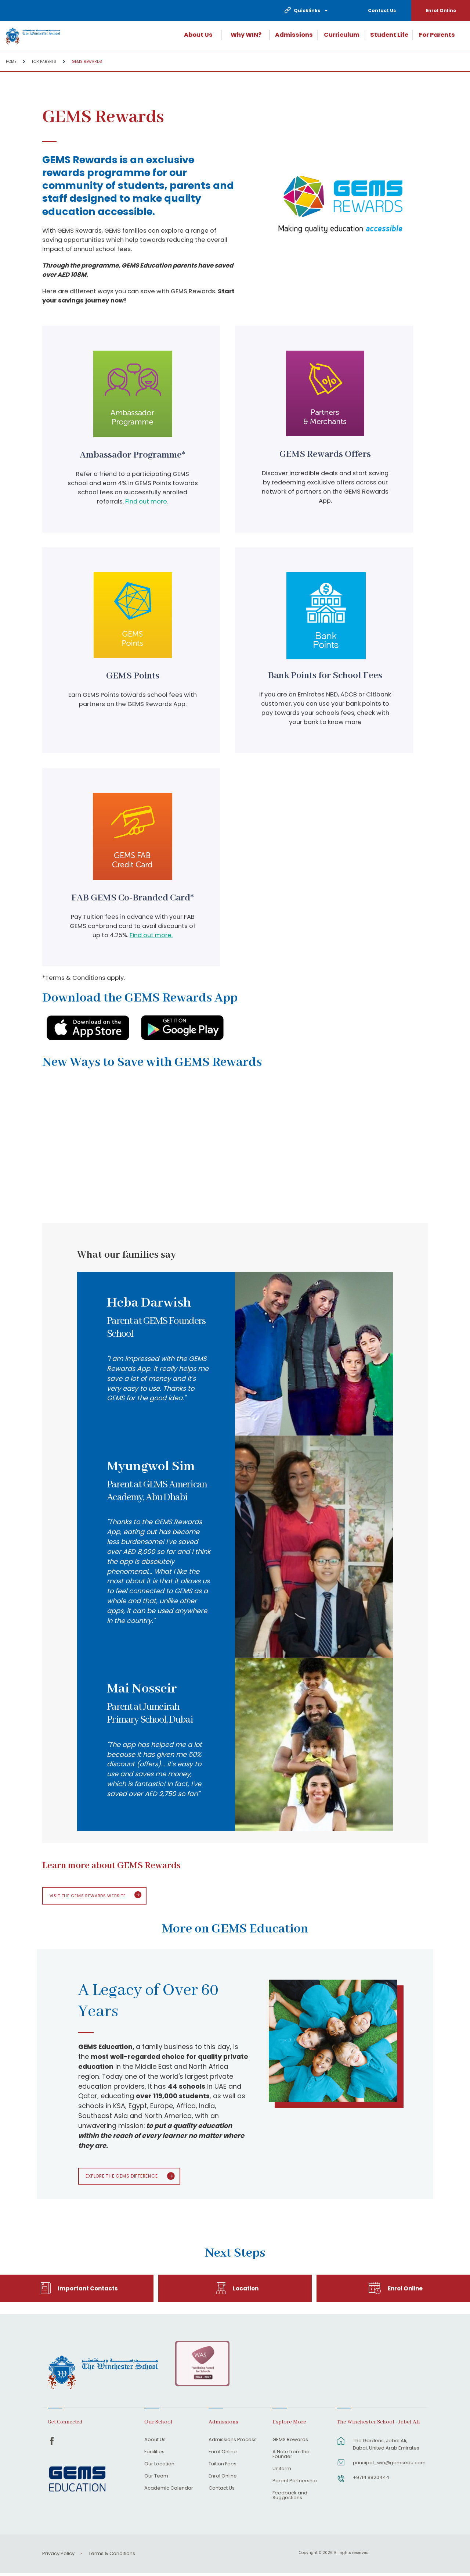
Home (11, 61)
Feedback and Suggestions (289, 2498)
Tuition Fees (222, 2467)
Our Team (156, 2479)
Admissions (294, 35)
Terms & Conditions (111, 2556)
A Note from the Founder (291, 2457)
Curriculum (341, 35)
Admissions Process (233, 2443)
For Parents (437, 35)
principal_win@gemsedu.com (386, 2465)
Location (245, 2291)
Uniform (281, 2472)
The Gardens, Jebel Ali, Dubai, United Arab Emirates (386, 2447)
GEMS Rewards (87, 61)
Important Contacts (88, 2291)
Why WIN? (246, 35)
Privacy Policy (58, 2556)
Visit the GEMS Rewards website (91, 1896)
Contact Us (382, 10)
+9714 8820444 (371, 2479)
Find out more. (146, 501)
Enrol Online (441, 10)
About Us (198, 35)
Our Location (159, 2467)
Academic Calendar (168, 2491)
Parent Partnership (294, 2484)
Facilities (154, 2455)
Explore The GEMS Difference (126, 2178)
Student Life (389, 35)
